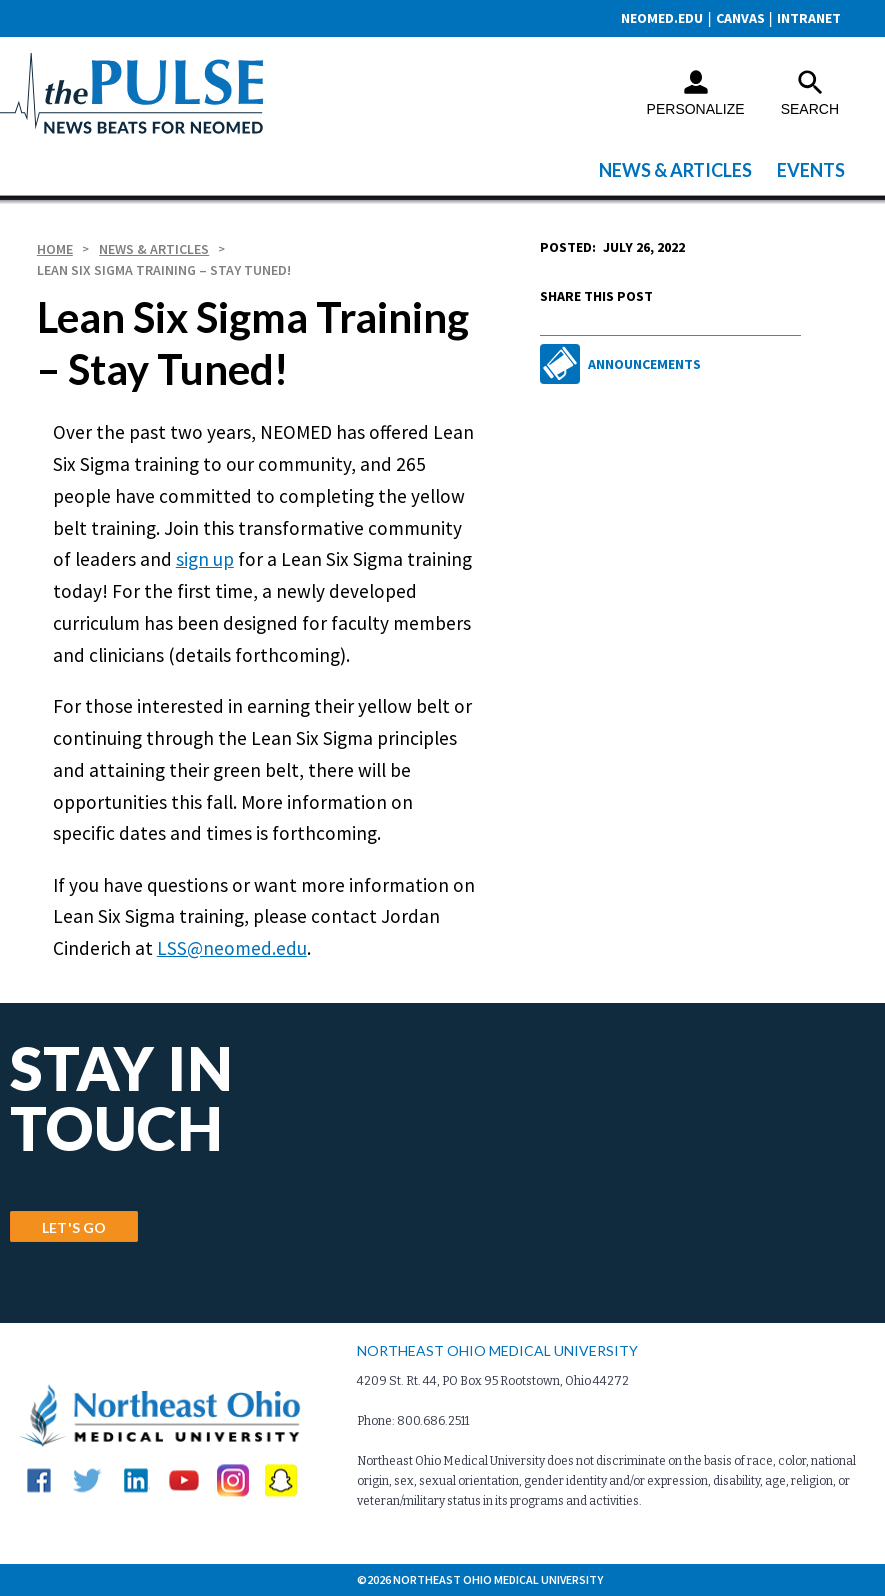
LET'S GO (74, 1227)
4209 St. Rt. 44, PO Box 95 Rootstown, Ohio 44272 (493, 1381)
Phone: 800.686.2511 (413, 1421)
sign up (205, 559)
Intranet (809, 18)
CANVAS (740, 18)
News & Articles (675, 170)
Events (811, 170)
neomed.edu (662, 18)
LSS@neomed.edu (232, 948)
